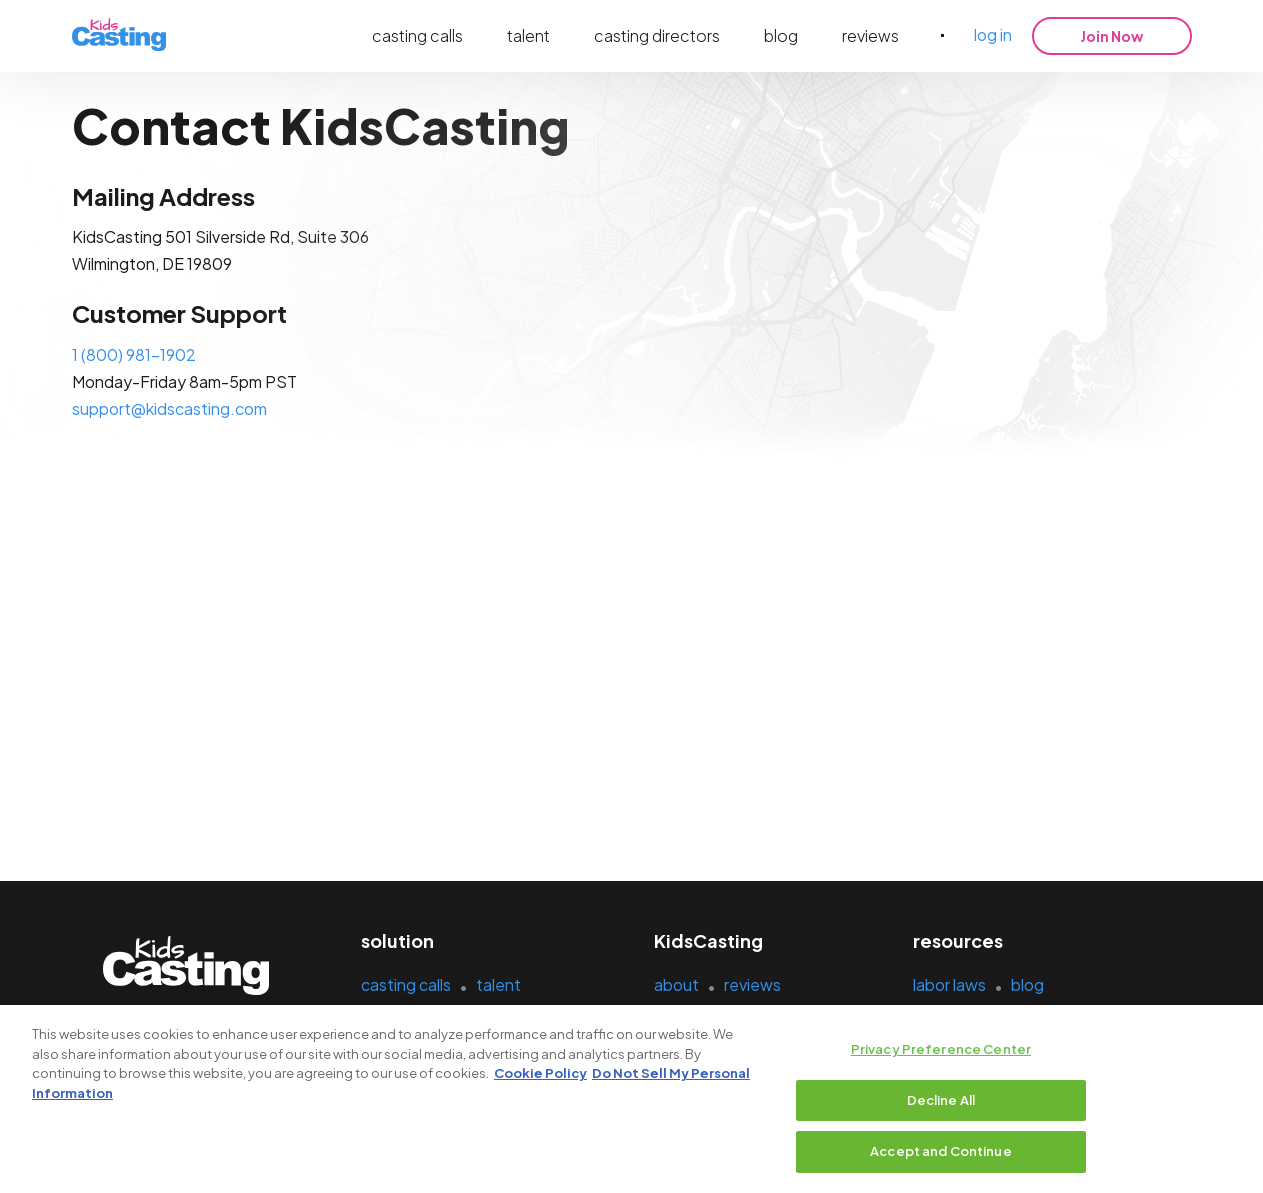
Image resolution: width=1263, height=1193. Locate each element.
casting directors (657, 35)
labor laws (949, 984)
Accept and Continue (940, 1152)
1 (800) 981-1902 (134, 354)
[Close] (1231, 1098)
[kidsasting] (119, 35)
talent (528, 35)
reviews (870, 35)
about (676, 984)
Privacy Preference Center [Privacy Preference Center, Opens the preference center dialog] (941, 1050)
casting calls (417, 35)
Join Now (1111, 36)
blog (781, 35)
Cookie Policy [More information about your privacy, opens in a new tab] (540, 1074)
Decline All (941, 1100)
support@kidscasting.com (169, 408)
